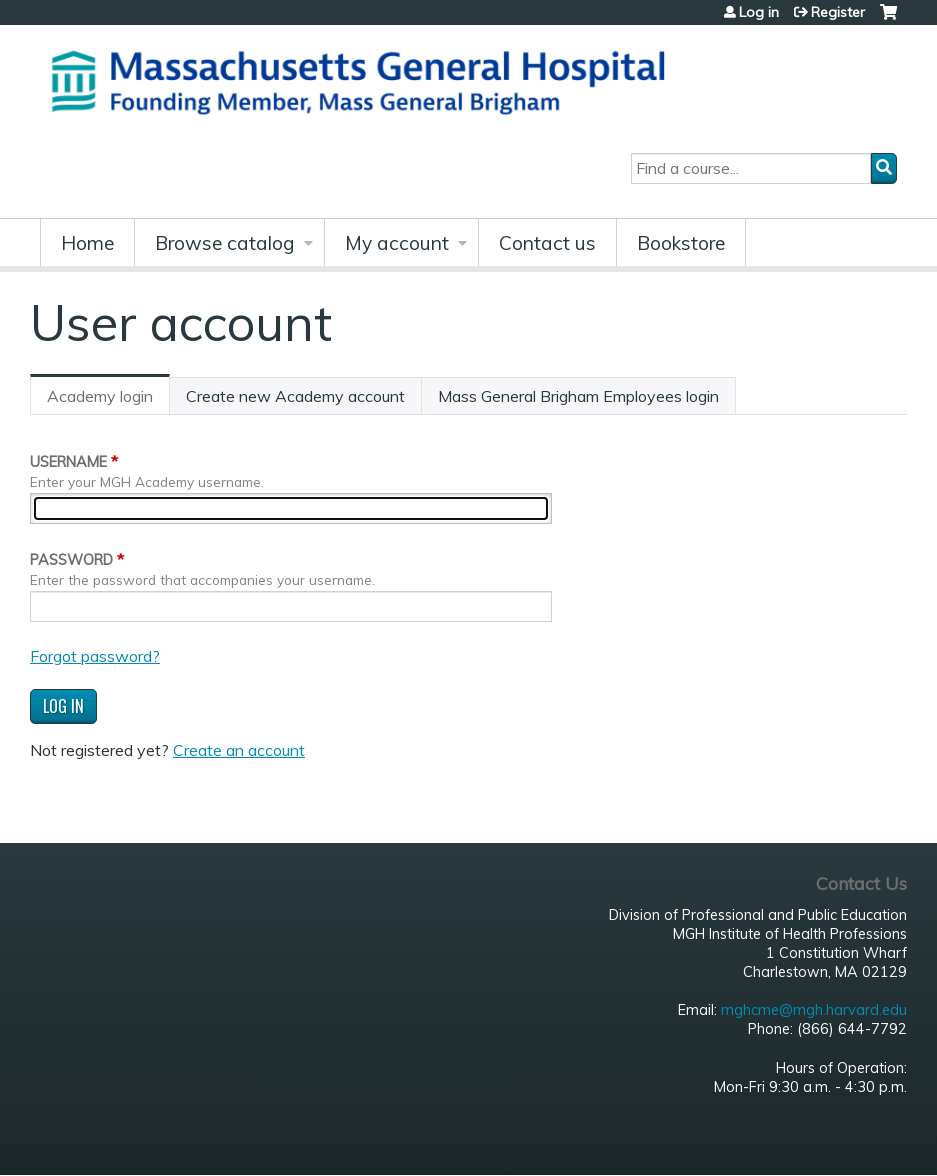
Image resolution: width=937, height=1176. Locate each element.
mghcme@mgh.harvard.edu (814, 1010)
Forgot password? (95, 656)
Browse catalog (225, 243)
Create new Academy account (295, 396)
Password (71, 560)
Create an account (239, 750)
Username (68, 462)
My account (397, 243)
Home (87, 243)
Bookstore (681, 243)
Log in (759, 12)
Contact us (547, 243)
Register (838, 12)
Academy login (108, 400)
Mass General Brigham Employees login (578, 396)
